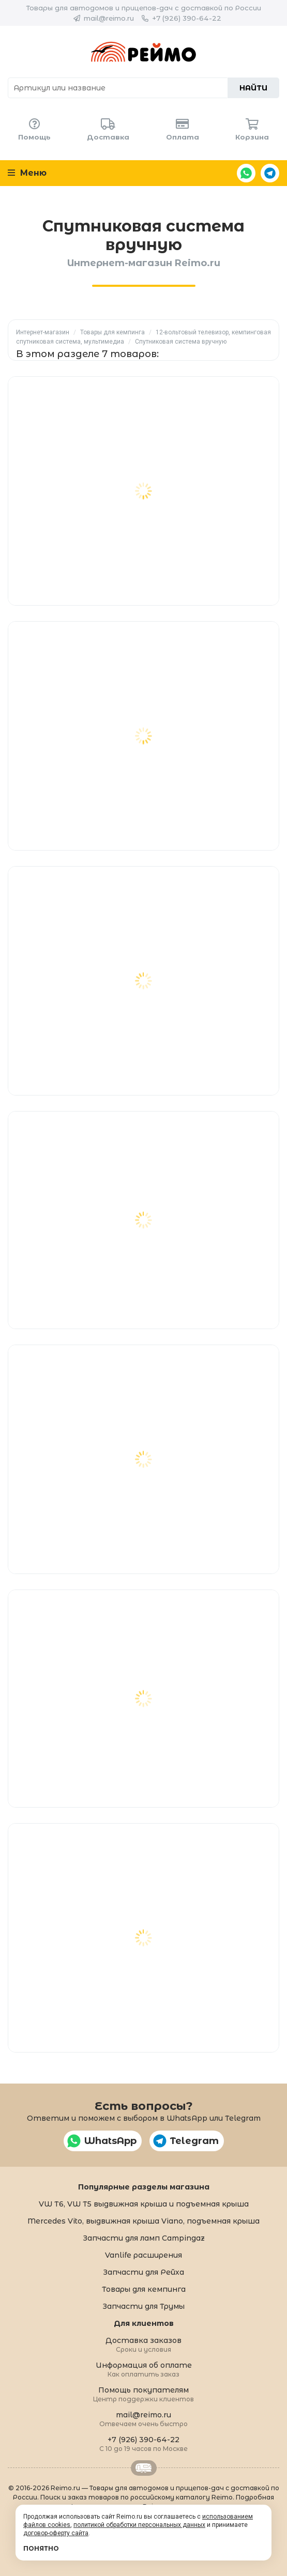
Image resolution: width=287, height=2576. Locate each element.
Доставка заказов (143, 2344)
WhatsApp (246, 173)
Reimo (143, 51)
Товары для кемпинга (112, 332)
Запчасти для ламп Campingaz (144, 2238)
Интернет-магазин (42, 332)
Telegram (270, 173)
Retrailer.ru (144, 2468)
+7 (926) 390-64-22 (186, 18)
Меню (27, 173)
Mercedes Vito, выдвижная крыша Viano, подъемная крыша (143, 2221)
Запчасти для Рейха (143, 2272)
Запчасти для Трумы (143, 2306)
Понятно (41, 2548)
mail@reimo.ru (109, 18)
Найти (253, 87)
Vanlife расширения (143, 2255)
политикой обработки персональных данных (139, 2524)
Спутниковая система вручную (180, 341)
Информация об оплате (144, 2369)
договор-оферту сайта (55, 2533)
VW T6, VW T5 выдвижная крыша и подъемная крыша (144, 2204)
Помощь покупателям (143, 2393)
